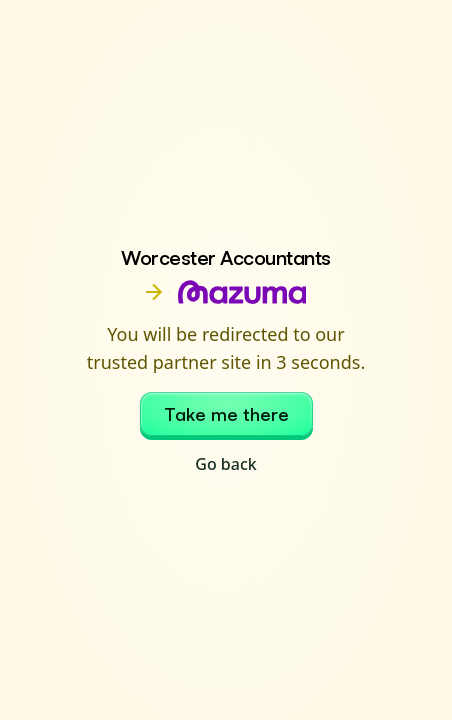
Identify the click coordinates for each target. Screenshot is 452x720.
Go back (225, 464)
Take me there (226, 414)
